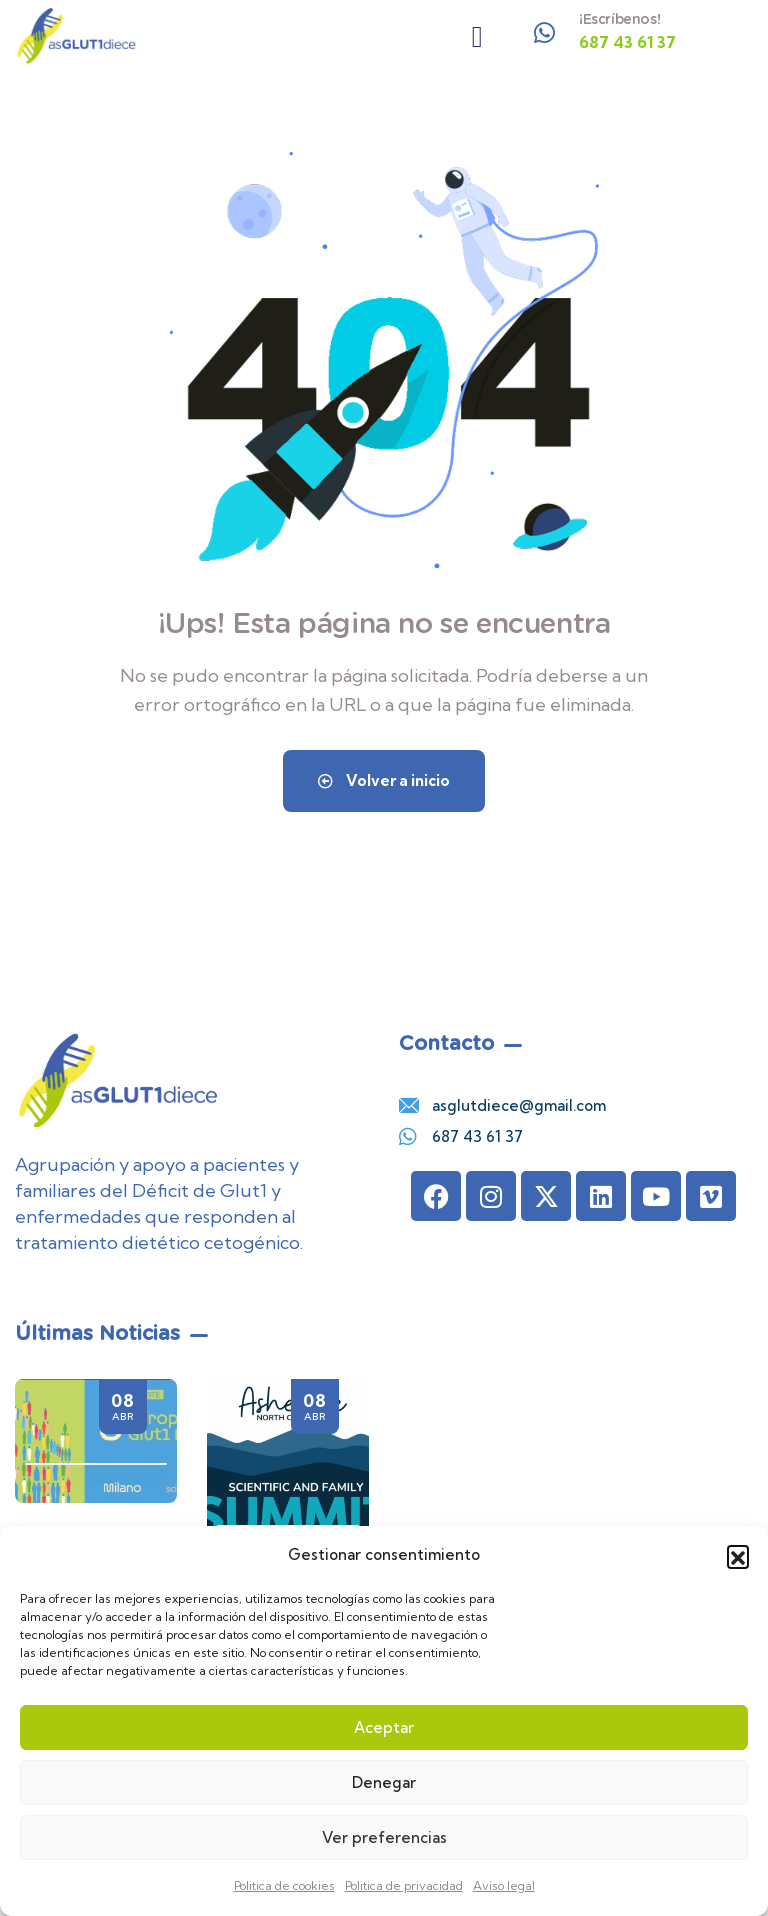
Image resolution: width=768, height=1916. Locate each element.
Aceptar (384, 1727)
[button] (738, 1556)
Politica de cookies (284, 1885)
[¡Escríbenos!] (545, 33)
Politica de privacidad (404, 1885)
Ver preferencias (384, 1837)
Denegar (384, 1782)
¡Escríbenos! (619, 19)
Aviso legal (504, 1885)
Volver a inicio (384, 780)
